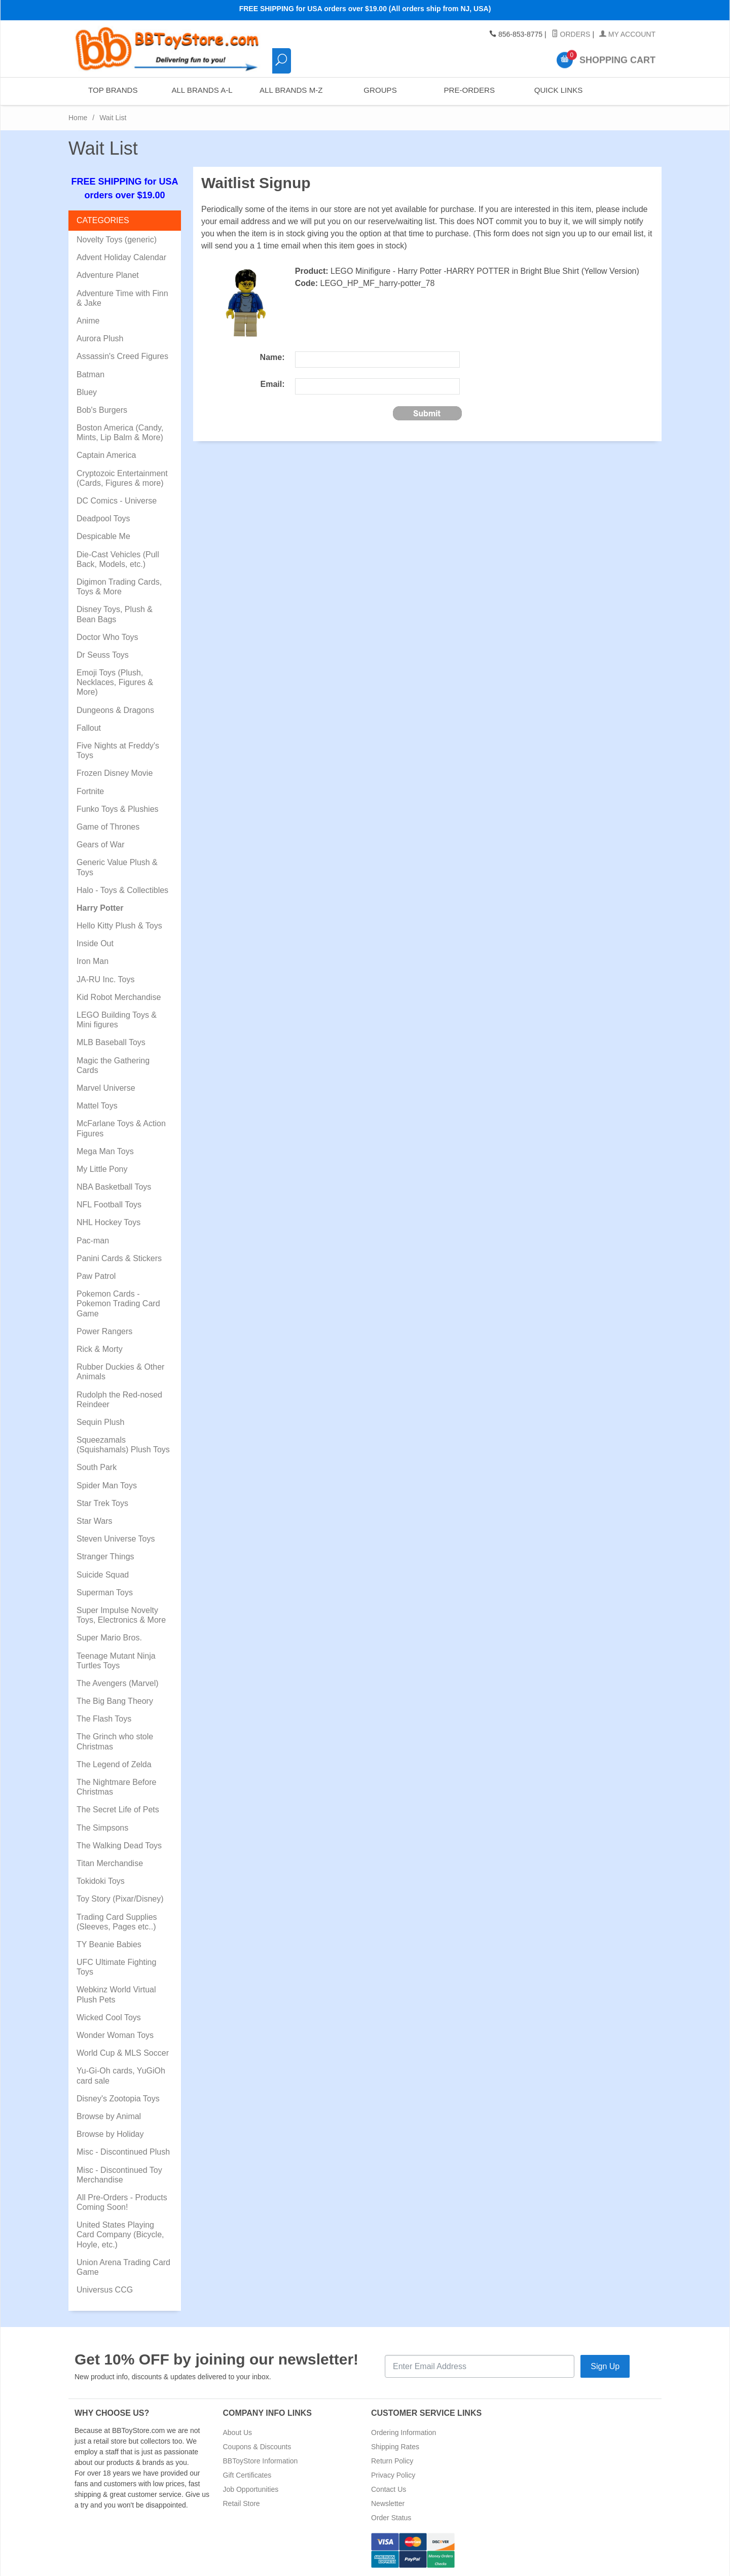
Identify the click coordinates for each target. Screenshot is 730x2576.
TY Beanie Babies (109, 1944)
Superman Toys (105, 1592)
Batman (90, 374)
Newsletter (388, 2503)
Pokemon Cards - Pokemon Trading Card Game (118, 1303)
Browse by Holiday (110, 2134)
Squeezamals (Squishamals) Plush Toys (123, 1445)
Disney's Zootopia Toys (118, 2098)
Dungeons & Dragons (115, 710)
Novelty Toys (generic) (117, 239)
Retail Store (241, 2503)
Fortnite (90, 791)
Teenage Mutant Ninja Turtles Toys (116, 1661)
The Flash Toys (104, 1718)
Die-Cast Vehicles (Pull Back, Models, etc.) (118, 559)
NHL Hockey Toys (108, 1222)
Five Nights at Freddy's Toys (118, 750)
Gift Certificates (247, 2475)
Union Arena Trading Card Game (123, 2267)
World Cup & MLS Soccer (123, 2053)
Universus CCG (105, 2289)
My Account (627, 34)
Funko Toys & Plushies (118, 809)
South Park (97, 1467)
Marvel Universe (106, 1088)
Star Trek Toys (102, 1503)
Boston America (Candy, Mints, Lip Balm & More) (120, 432)
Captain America (106, 455)
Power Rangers (104, 1331)
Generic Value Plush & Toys (117, 867)
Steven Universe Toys (116, 1538)
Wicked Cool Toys (109, 2017)
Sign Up (605, 2366)
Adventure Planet (108, 275)
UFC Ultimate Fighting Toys (116, 1967)
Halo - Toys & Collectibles (122, 890)
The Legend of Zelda (114, 1764)
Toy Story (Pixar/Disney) (120, 1898)
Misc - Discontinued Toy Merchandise (119, 2175)
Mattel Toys (97, 1105)
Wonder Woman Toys (115, 2035)
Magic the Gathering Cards (113, 1065)
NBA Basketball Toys (114, 1187)
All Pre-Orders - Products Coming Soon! (122, 2202)
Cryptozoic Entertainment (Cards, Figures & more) (122, 478)
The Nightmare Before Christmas (116, 1787)
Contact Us (388, 2489)
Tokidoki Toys (101, 1881)
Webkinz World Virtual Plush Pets (116, 1994)
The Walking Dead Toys (119, 1845)
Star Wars (95, 1521)
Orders (571, 34)
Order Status (391, 2518)
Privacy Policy (393, 2475)
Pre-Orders (469, 91)
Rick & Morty (100, 1349)
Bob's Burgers (102, 410)
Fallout (89, 728)
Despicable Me (103, 536)
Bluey (87, 392)
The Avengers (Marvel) (118, 1683)
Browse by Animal (109, 2116)
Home (77, 118)
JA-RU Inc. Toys (105, 979)
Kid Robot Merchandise (119, 997)
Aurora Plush (100, 338)
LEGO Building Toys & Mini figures (117, 1020)
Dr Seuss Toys (103, 655)
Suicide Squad (103, 1574)
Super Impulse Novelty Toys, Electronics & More (121, 1615)
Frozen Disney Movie (115, 773)
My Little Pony (102, 1169)
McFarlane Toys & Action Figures (121, 1128)
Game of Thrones (108, 826)
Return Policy (392, 2461)
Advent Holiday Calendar (121, 257)
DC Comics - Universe (117, 500)
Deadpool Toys (103, 518)
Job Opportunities (251, 2489)
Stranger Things (105, 1556)
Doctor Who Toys (107, 637)
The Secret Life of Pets (118, 1809)
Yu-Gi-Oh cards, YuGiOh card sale (121, 2075)
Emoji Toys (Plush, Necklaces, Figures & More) (115, 682)
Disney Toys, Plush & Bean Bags (115, 614)
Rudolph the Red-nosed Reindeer (119, 1399)
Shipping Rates (395, 2447)
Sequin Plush (100, 1422)
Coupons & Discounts (257, 2447)
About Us (237, 2432)
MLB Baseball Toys (111, 1042)
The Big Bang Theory (115, 1701)
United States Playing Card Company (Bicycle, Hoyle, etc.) (120, 2234)
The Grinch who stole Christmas (115, 1741)
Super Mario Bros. (109, 1637)
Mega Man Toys (105, 1151)
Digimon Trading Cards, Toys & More (119, 587)
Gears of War (101, 844)
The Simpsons (102, 1827)
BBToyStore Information (260, 2461)
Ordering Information (403, 2432)
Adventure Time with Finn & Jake (122, 298)
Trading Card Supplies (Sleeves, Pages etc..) (117, 1922)
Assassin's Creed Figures (122, 356)
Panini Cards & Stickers (119, 1258)
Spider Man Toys (107, 1485)
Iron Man (92, 961)
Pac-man (93, 1240)
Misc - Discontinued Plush (123, 2152)
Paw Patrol (96, 1276)
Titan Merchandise (110, 1863)
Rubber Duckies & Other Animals (120, 1372)
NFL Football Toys (109, 1204)
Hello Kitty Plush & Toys (119, 925)
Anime (88, 320)
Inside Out (95, 943)
